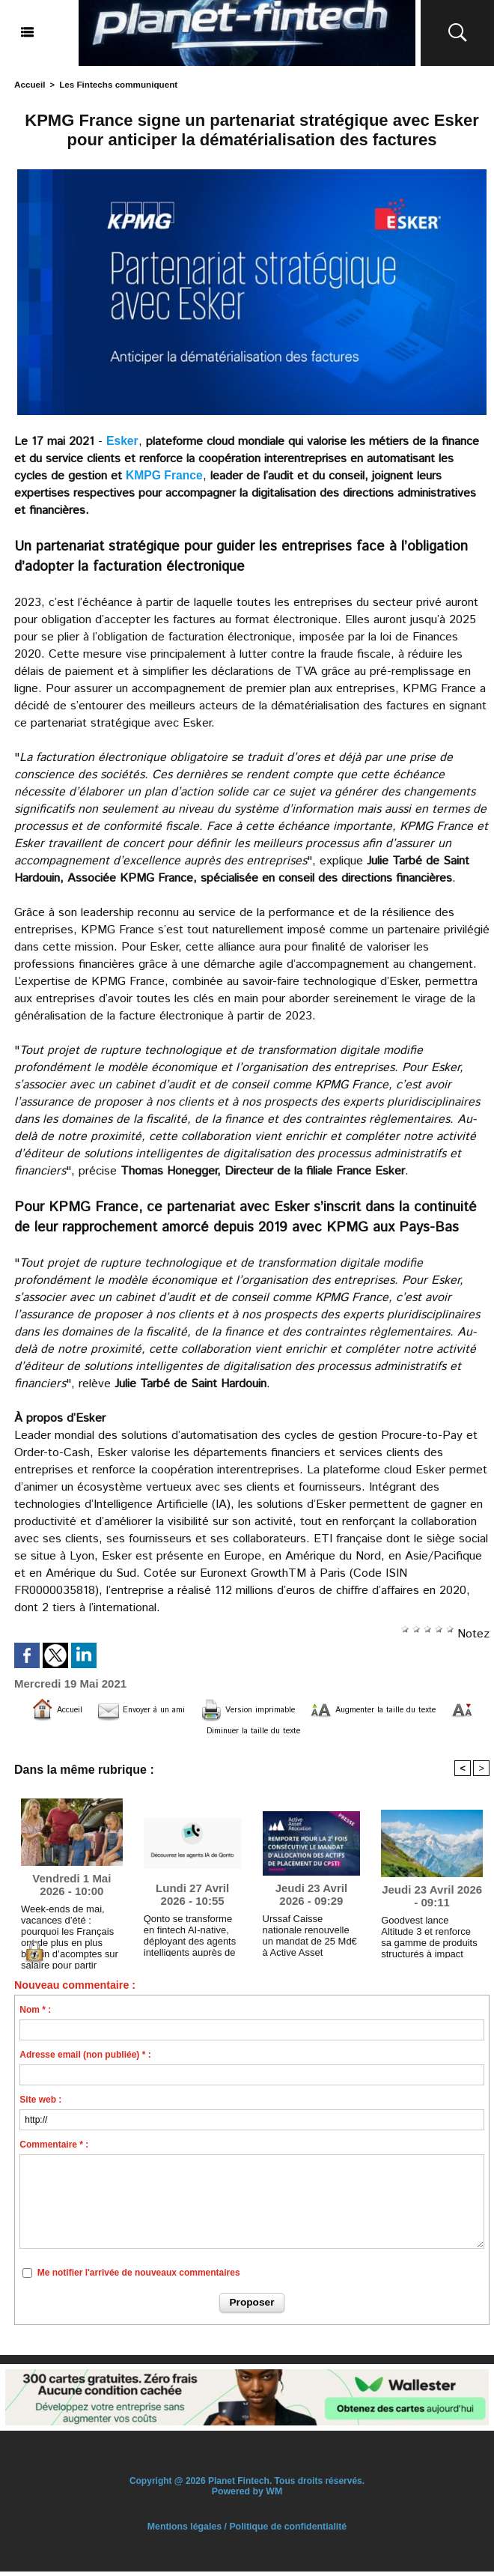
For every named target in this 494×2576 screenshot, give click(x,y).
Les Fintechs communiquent (113, 83)
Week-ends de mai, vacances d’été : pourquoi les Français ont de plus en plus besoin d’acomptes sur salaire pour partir (71, 1926)
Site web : (40, 2105)
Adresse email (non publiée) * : (84, 2060)
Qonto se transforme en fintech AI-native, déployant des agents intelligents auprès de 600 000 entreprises (191, 1937)
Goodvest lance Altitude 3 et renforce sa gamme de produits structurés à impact (428, 1938)
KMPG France (165, 474)
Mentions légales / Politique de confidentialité (247, 2531)
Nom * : (35, 2015)
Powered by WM (247, 2496)
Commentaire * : (53, 2150)
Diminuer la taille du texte (282, 1731)
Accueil (28, 83)
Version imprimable (287, 1709)
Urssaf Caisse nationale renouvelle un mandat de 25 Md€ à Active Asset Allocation (310, 1937)
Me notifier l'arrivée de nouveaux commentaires (138, 2277)
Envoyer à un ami (152, 1709)
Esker (122, 440)
